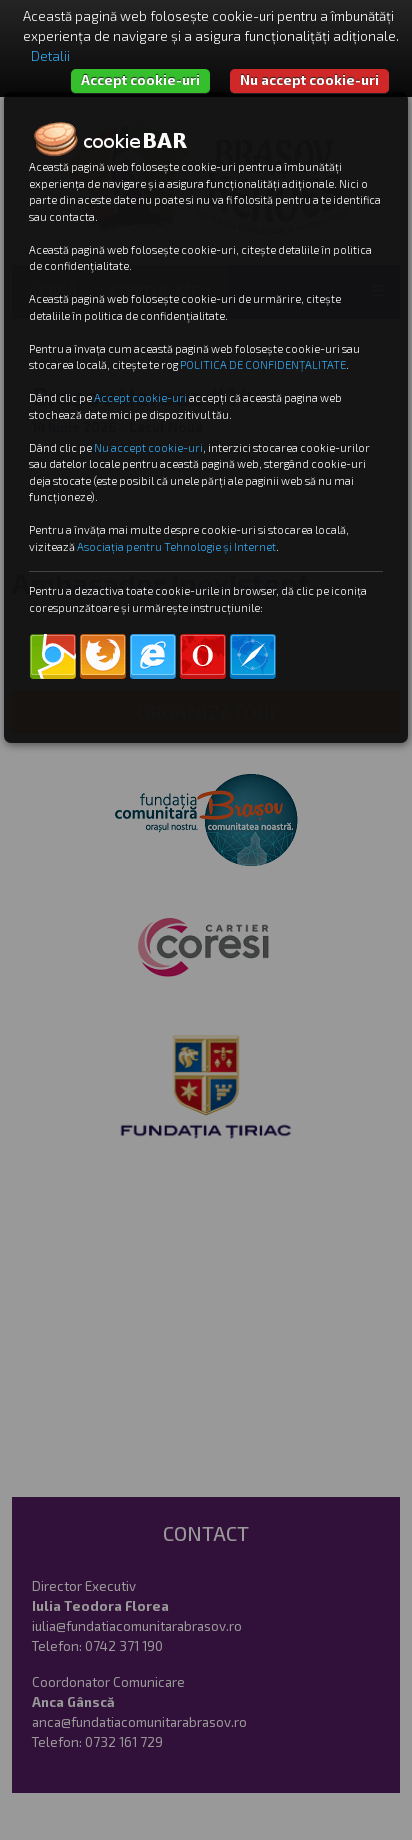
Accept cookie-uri (140, 80)
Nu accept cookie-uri (309, 80)
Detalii (50, 56)
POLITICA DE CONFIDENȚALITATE (263, 364)
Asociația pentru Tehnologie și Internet (176, 546)
